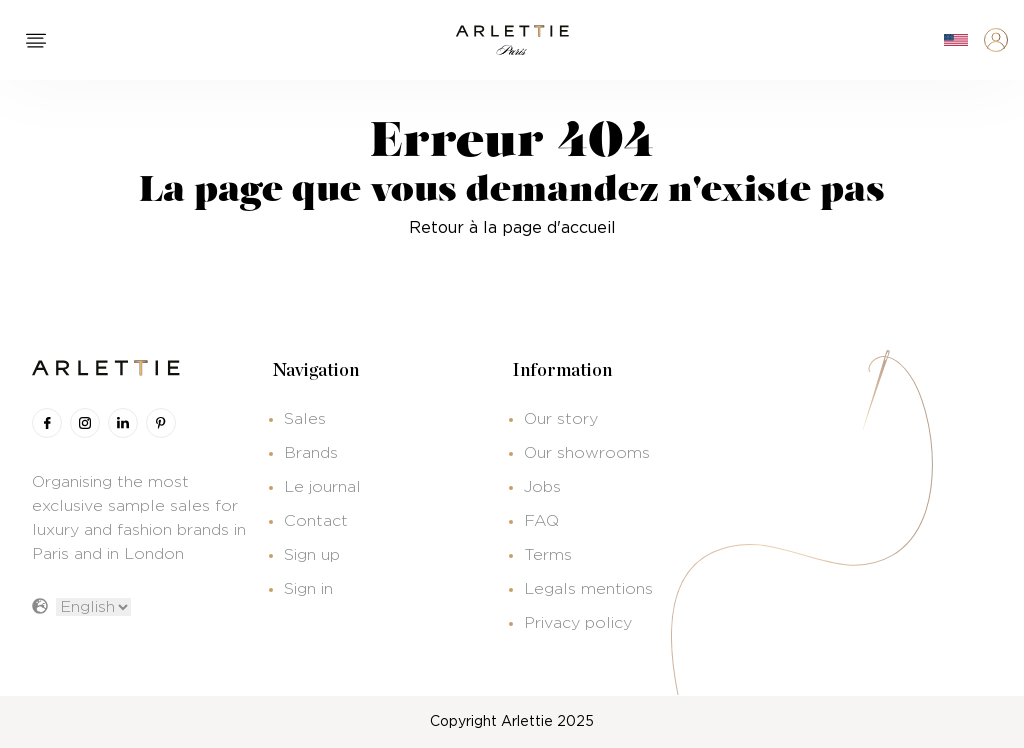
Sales (305, 419)
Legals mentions (588, 589)
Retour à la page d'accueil (512, 228)
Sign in (308, 589)
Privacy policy (578, 623)
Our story (561, 419)
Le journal (322, 487)
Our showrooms (587, 453)
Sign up (312, 555)
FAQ (541, 521)
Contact (316, 521)
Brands (311, 453)
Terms (548, 555)
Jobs (542, 487)
